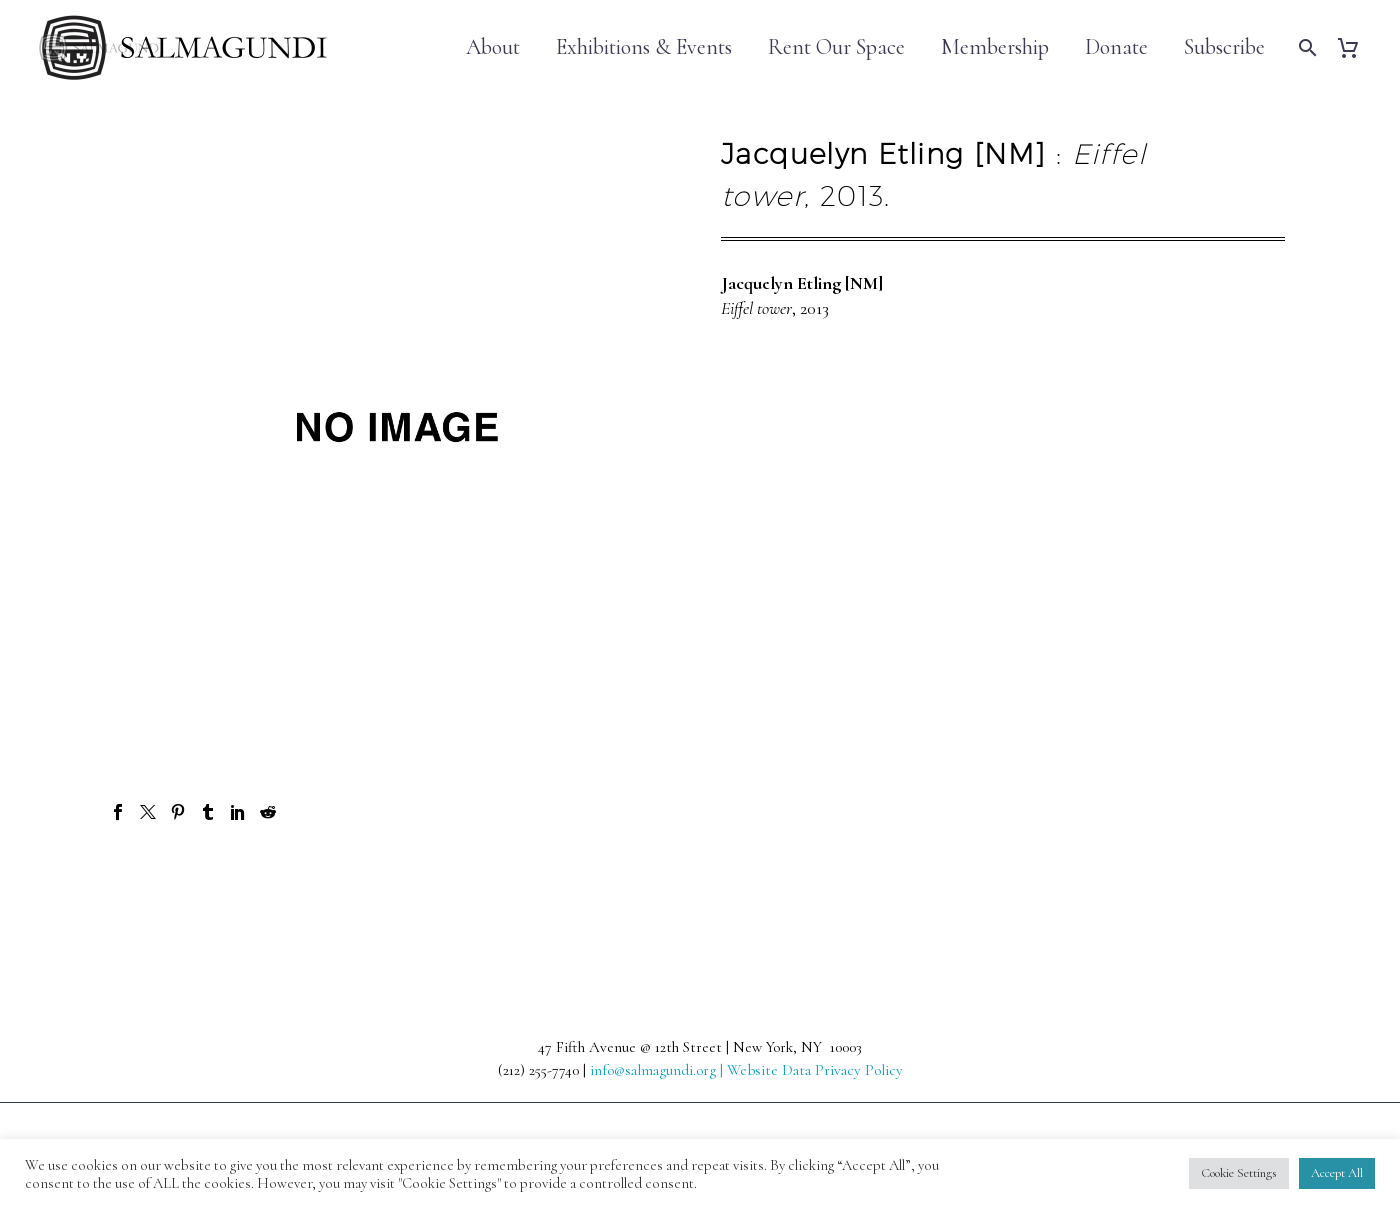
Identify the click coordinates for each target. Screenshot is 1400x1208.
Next (1248, 884)
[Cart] (1355, 47)
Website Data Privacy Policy (815, 1070)
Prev (151, 884)
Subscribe (1224, 47)
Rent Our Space (836, 47)
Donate (1116, 47)
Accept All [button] (1337, 1173)
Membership (995, 47)
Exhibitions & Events (644, 47)
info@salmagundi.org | (658, 1070)
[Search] (1305, 47)
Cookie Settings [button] (1239, 1173)
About (493, 47)
